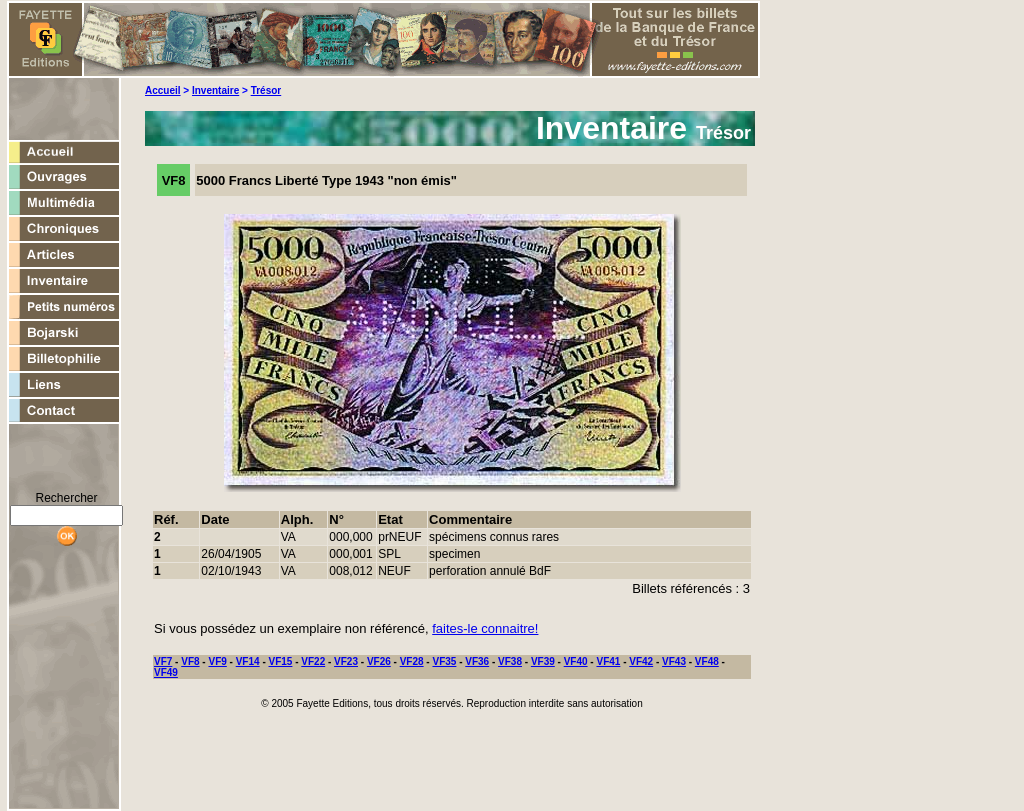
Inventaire (215, 90)
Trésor (266, 90)
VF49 (166, 672)
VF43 (674, 661)
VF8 (190, 661)
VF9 (217, 661)
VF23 (346, 661)
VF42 (641, 661)
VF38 (510, 661)
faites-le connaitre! (485, 628)
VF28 (412, 661)
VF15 (281, 661)
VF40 (576, 661)
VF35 (444, 661)
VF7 (163, 661)
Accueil (163, 90)
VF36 (477, 661)
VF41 (608, 661)
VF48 (707, 661)
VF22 (313, 661)
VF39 (543, 661)
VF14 (248, 661)
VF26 (379, 661)
